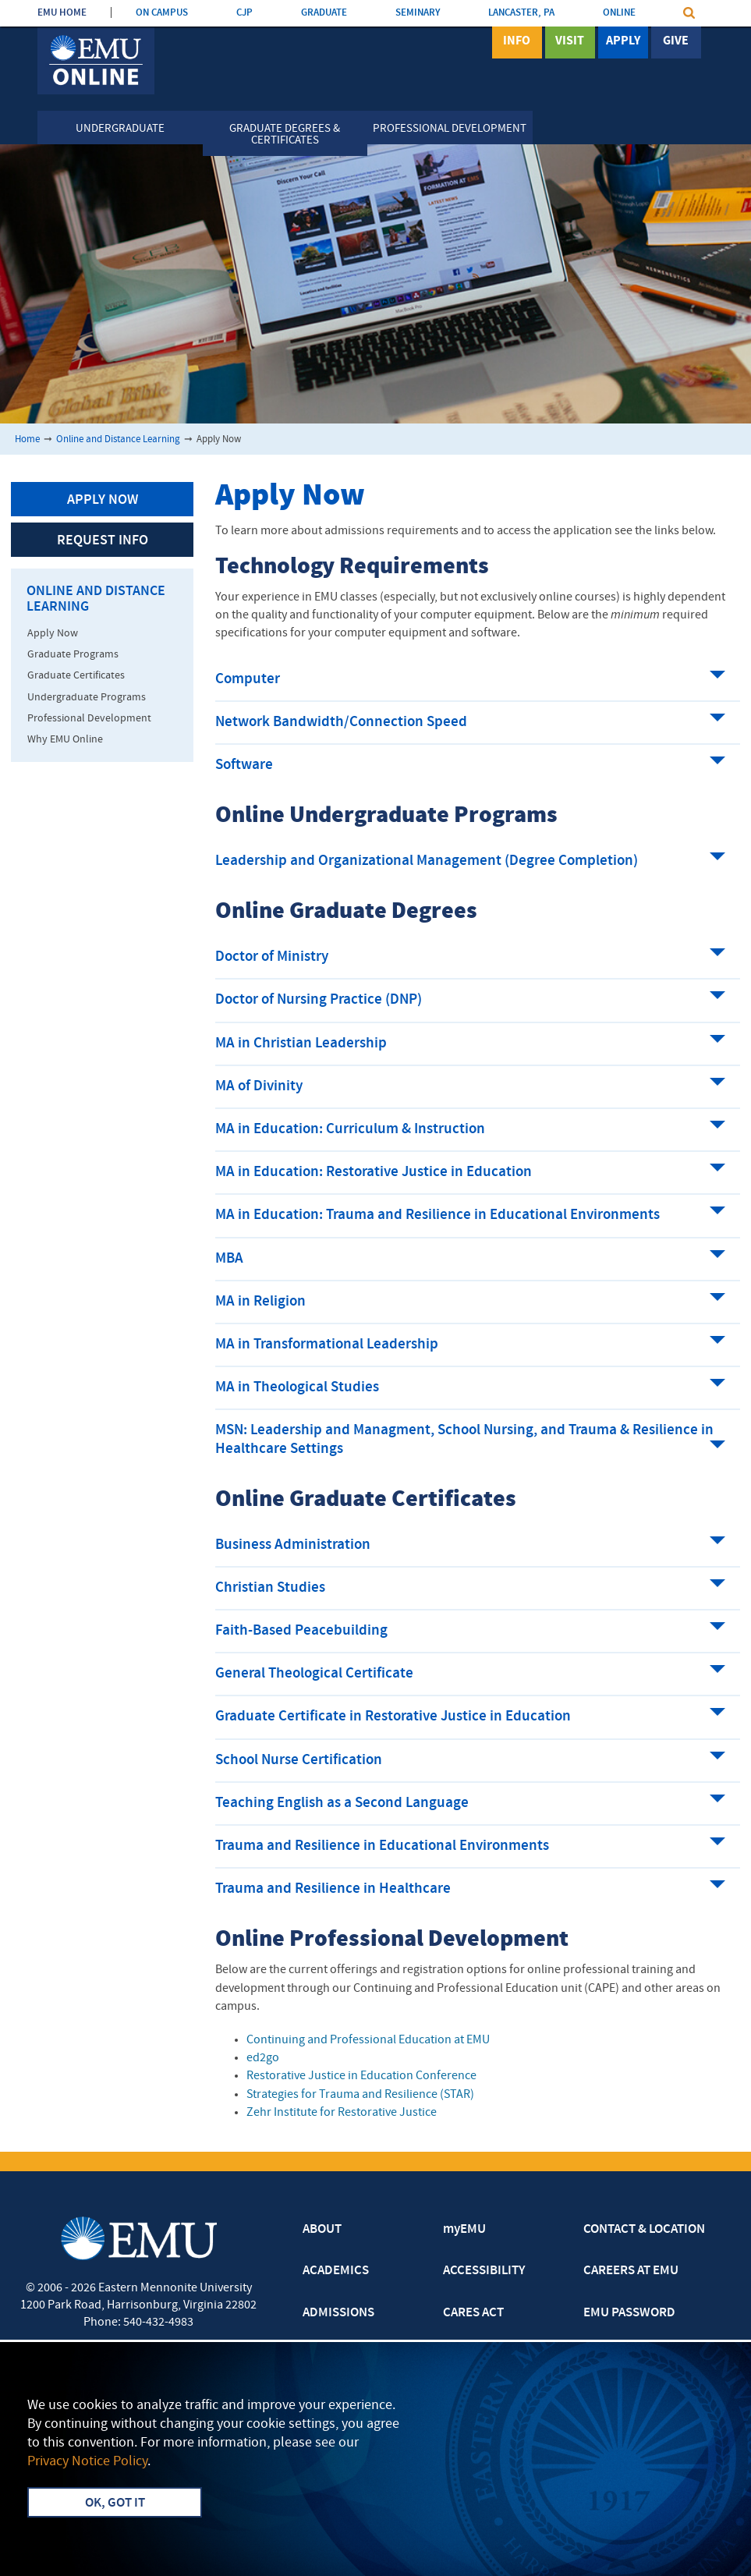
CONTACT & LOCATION (644, 2230)
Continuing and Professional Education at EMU (368, 2040)
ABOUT (322, 2230)
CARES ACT (473, 2313)
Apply (623, 41)
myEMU (464, 2230)
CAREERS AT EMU (630, 2271)
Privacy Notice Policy (87, 2461)
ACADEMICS (336, 2271)
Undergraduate (120, 129)
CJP (244, 13)
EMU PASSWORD (629, 2313)
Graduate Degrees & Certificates (284, 135)
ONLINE (619, 13)
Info (516, 41)
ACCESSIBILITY (484, 2271)
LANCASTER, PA (521, 13)
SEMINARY (417, 13)
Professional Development (449, 129)
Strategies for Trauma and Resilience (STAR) (360, 2095)
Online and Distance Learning (118, 439)
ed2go (262, 2058)
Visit (569, 41)
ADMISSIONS (338, 2313)
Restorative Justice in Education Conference (361, 2076)
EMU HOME (62, 13)
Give (676, 41)
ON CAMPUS (162, 13)
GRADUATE (324, 13)
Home (27, 439)
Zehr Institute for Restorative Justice (341, 2113)
